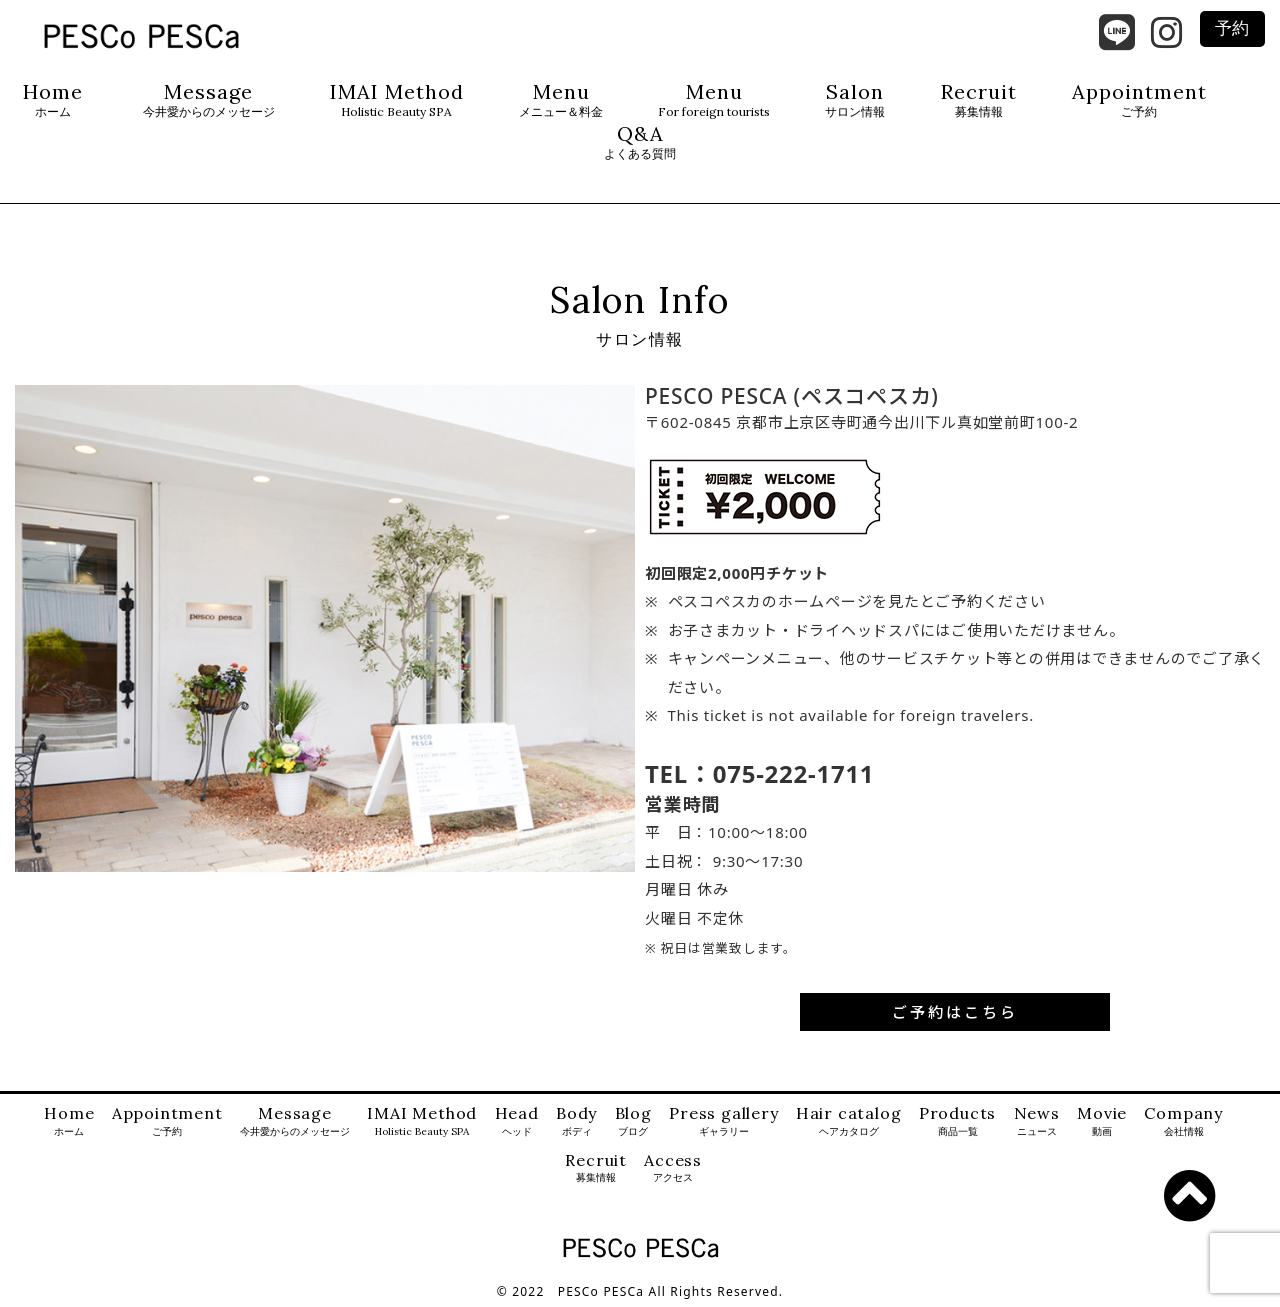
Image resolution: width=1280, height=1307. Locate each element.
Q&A (640, 142)
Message (209, 100)
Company (1183, 1121)
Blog (633, 1121)
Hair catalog (849, 1121)
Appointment (1139, 100)
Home (53, 100)
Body (576, 1121)
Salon (855, 100)
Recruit (979, 100)
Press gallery (723, 1121)
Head (517, 1121)
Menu (561, 100)
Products (957, 1121)
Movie (1102, 1121)
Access (673, 1168)
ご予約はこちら (955, 1012)
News (1037, 1121)
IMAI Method (397, 100)
